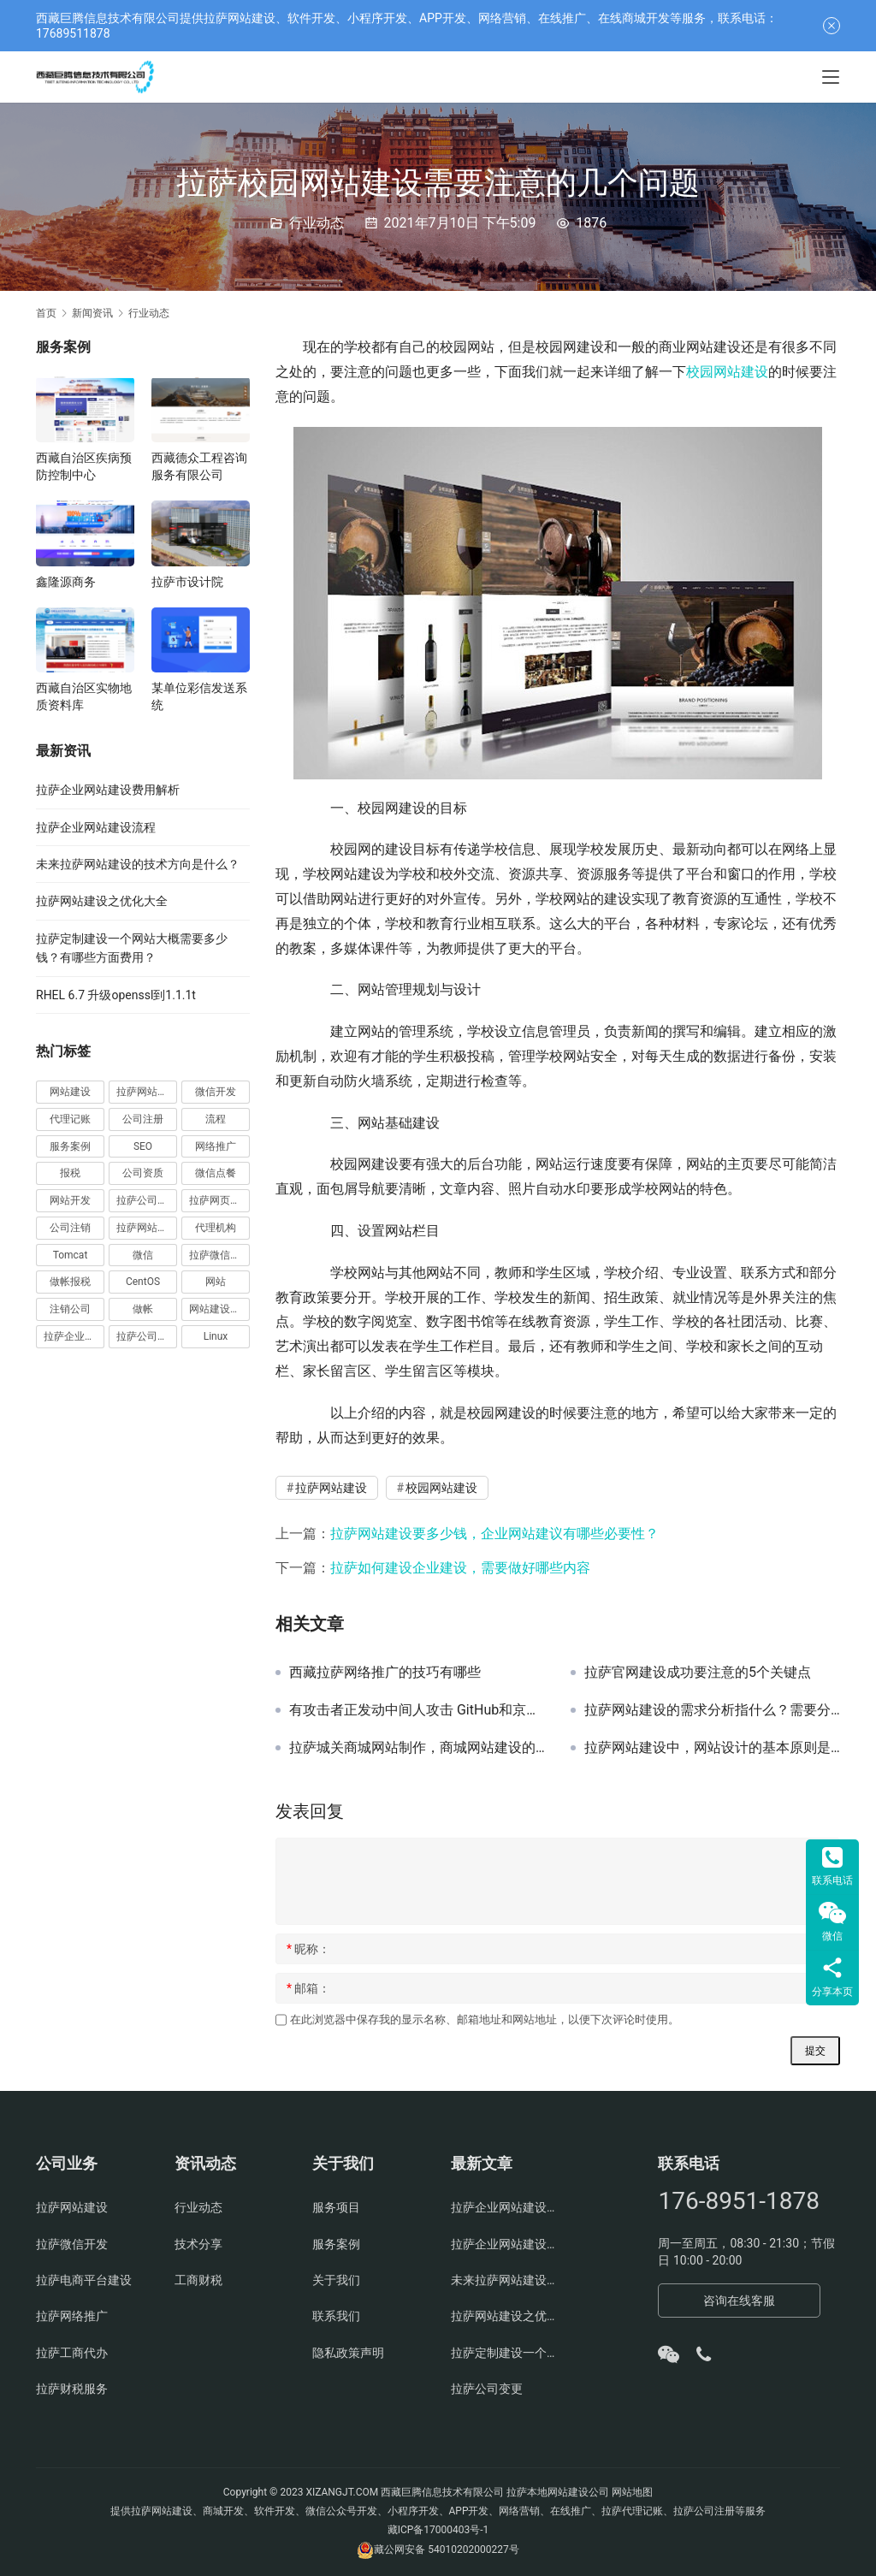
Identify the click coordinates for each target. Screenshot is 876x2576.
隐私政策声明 (348, 2353)
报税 (70, 1173)
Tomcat (70, 1255)
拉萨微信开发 (219, 1255)
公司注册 (142, 1119)
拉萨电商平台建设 (84, 2280)
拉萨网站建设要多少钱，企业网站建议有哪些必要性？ (494, 1533)
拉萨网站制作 (146, 1228)
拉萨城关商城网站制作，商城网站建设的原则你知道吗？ (417, 1748)
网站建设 (70, 1092)
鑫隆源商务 (66, 582)
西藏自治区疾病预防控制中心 (84, 466)
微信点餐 (215, 1173)
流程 (215, 1119)
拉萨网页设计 (219, 1200)
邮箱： (308, 1988)
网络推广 (215, 1146)
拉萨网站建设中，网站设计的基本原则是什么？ (712, 1748)
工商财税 (198, 2280)
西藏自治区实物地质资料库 (84, 696)
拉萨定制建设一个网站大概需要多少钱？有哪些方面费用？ (507, 2353)
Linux (216, 1336)
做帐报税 (70, 1282)
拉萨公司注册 (146, 1200)
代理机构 (215, 1228)
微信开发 (215, 1092)
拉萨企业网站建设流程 (96, 827)
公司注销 (70, 1228)
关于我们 (336, 2280)
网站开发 (70, 1200)
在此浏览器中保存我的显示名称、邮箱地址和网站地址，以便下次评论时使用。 (484, 2019)
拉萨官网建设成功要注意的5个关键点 (697, 1672)
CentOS (143, 1282)
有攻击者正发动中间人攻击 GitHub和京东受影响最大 (417, 1710)
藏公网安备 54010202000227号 (446, 2549)
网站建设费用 (219, 1309)
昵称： (308, 1948)
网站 (215, 1282)
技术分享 (198, 2244)
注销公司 (70, 1309)
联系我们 (336, 2316)
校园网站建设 (727, 372)
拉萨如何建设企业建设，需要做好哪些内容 (460, 1568)
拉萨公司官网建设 (146, 1336)
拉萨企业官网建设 (74, 1336)
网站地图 (632, 2492)
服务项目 (336, 2207)
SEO (142, 1146)
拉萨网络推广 (72, 2316)
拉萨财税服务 (72, 2388)
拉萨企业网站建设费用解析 (108, 789)
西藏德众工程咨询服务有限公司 (199, 466)
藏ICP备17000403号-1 (438, 2530)
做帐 (143, 1309)
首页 (46, 313)
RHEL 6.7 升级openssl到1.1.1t (116, 995)
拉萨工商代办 (72, 2353)
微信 (143, 1255)
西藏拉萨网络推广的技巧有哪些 (385, 1672)
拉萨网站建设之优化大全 (102, 901)
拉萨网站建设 (331, 1488)
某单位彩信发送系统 (199, 696)
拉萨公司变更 (487, 2388)
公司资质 (142, 1173)
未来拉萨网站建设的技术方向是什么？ (138, 864)
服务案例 (70, 1146)
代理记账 (70, 1119)
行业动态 (316, 223)
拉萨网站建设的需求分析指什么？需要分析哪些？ (712, 1710)
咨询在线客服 (739, 2300)
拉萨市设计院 (187, 582)
